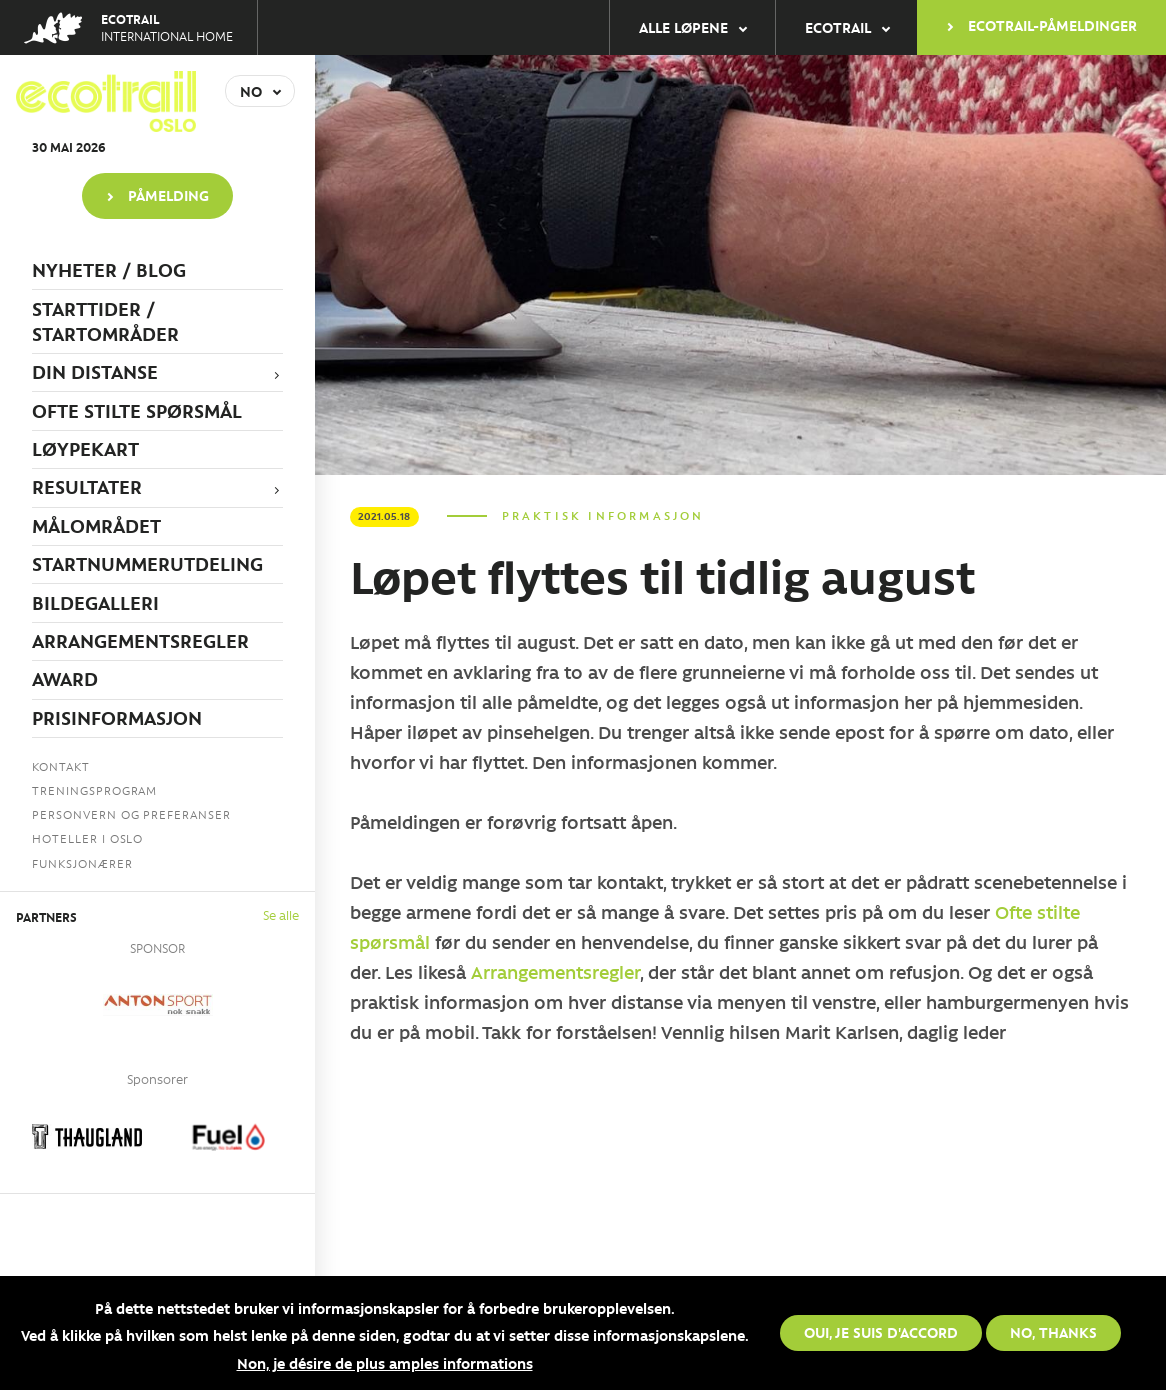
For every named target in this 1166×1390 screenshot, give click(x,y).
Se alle (281, 914)
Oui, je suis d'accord (881, 1332)
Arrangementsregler (555, 972)
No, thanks (1053, 1332)
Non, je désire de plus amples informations (385, 1363)
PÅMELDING (168, 195)
